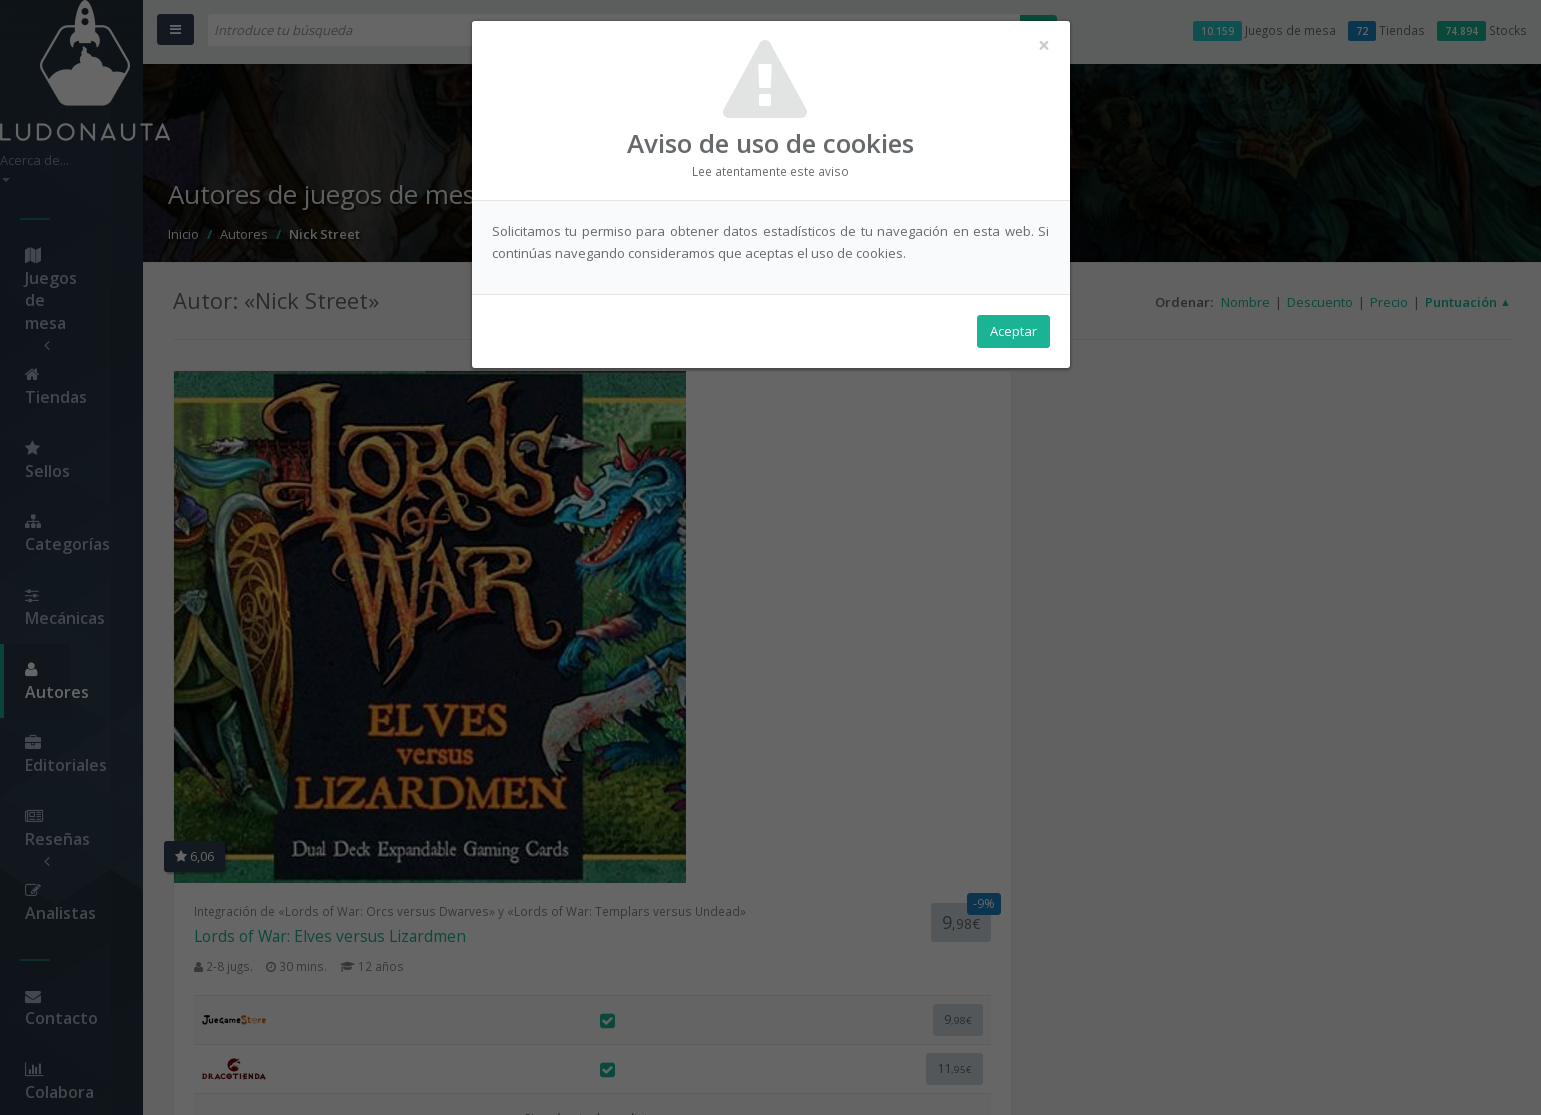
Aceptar (1013, 341)
